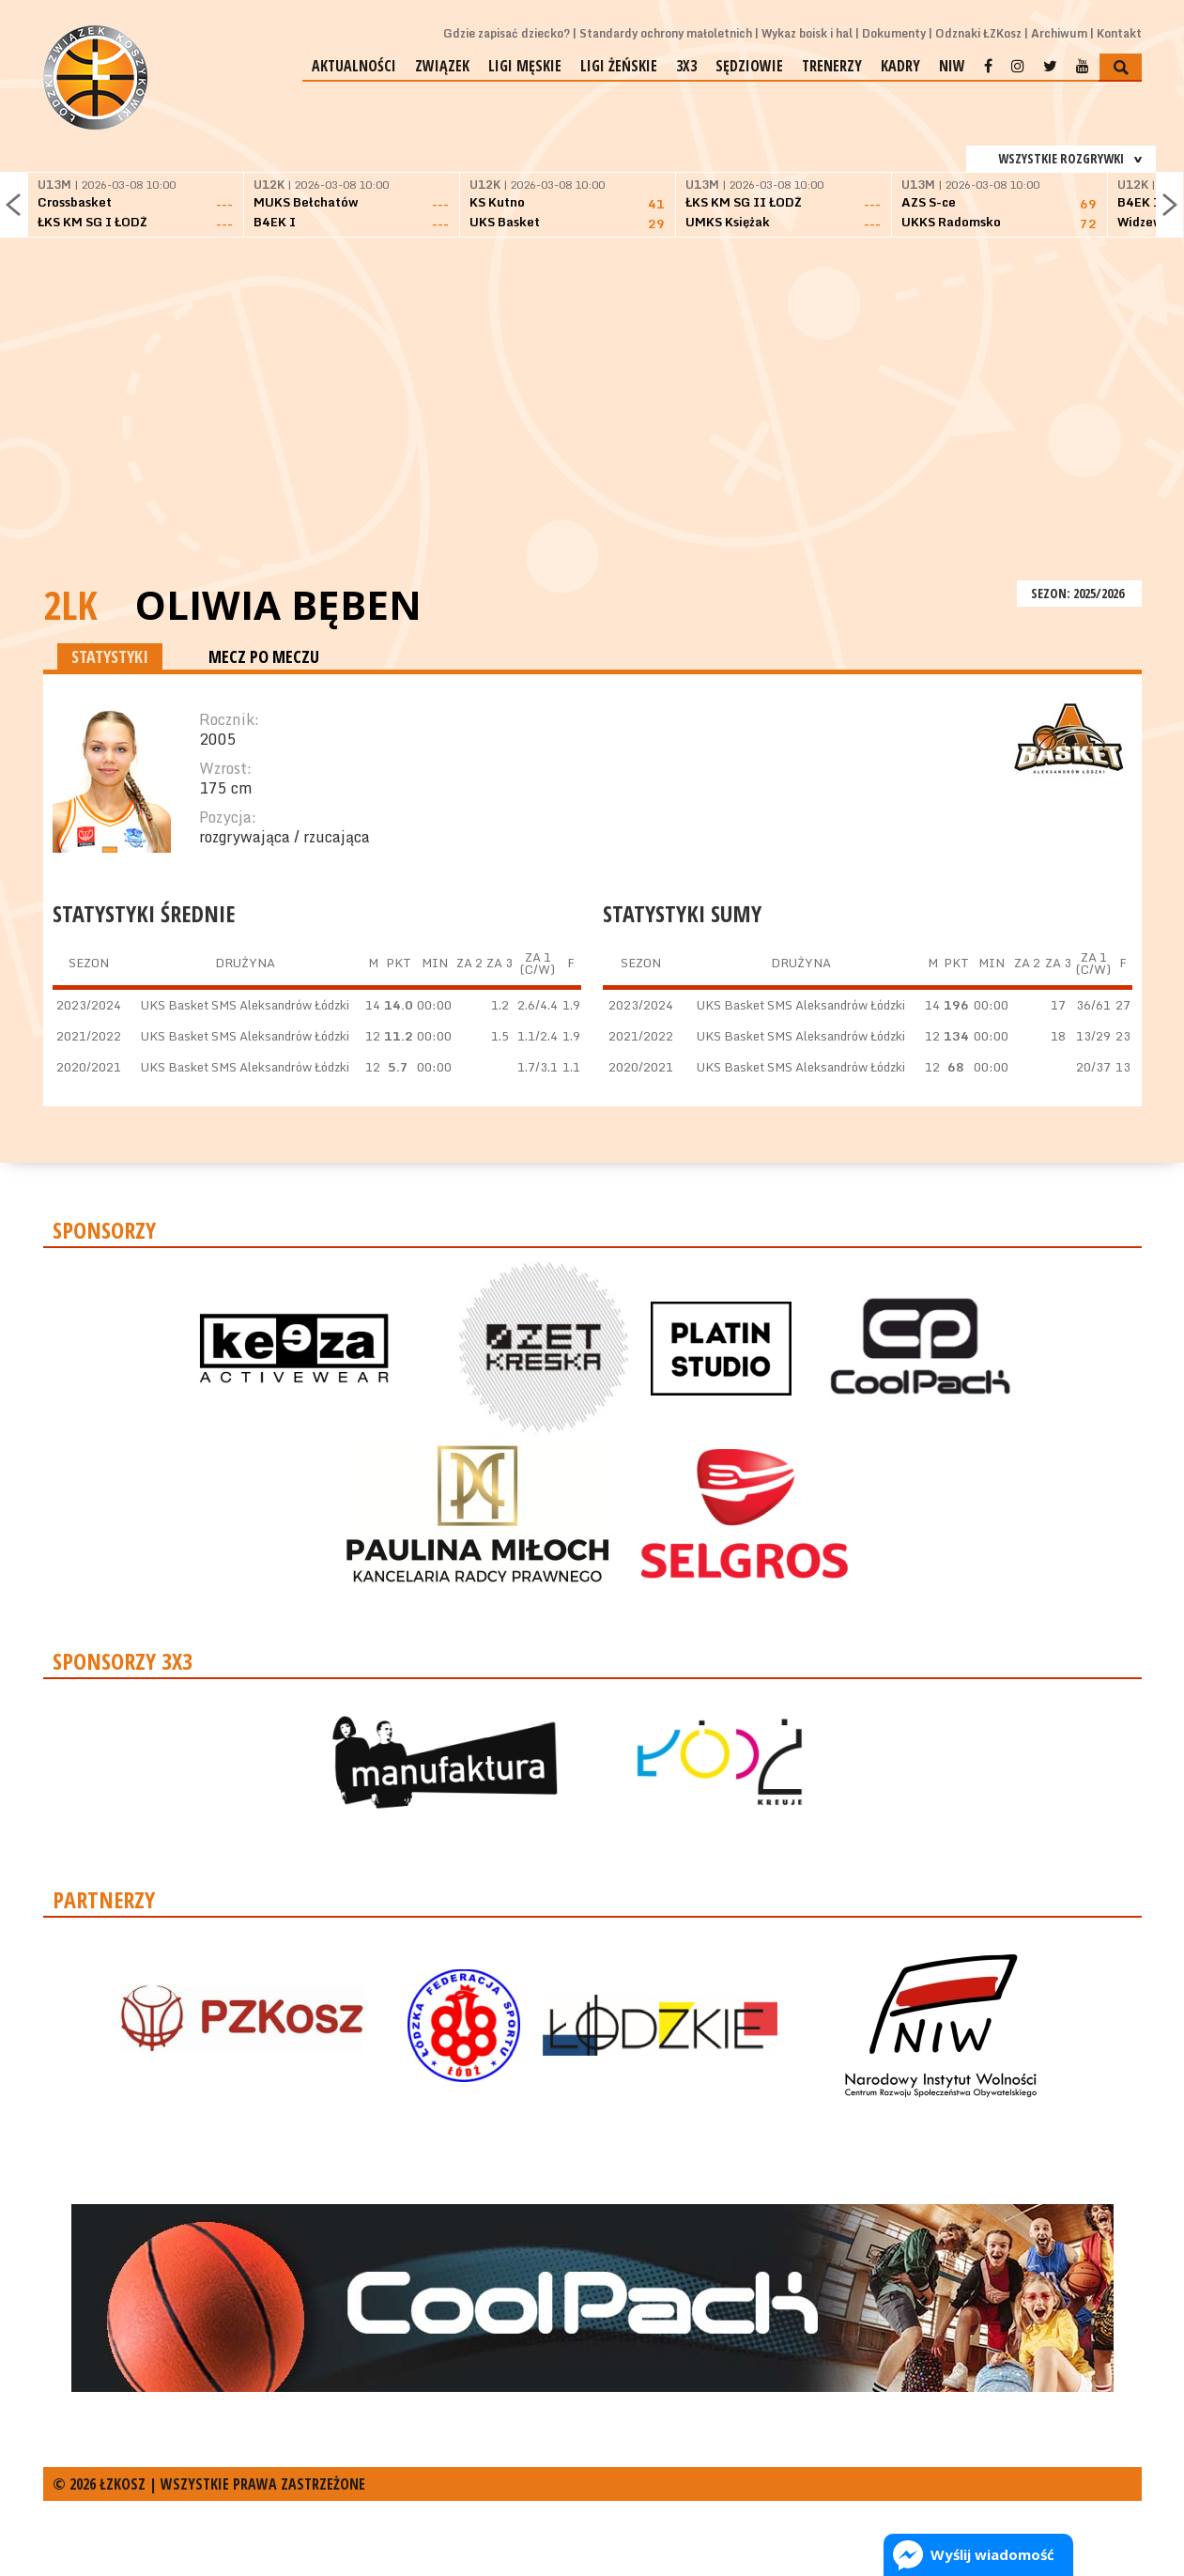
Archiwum (1059, 33)
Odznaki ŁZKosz (978, 33)
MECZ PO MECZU (263, 656)
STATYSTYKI (109, 656)
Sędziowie (749, 65)
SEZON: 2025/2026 (1079, 593)
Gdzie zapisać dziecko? (506, 33)
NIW (952, 65)
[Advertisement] (592, 434)
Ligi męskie (524, 65)
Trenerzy (832, 65)
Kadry (900, 65)
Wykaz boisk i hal (807, 33)
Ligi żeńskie (618, 65)
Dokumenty (894, 33)
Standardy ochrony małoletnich (665, 33)
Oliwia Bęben (278, 604)
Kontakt (1119, 33)
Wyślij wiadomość (992, 2554)
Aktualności (354, 65)
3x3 (686, 65)
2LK (70, 604)
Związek (442, 65)
